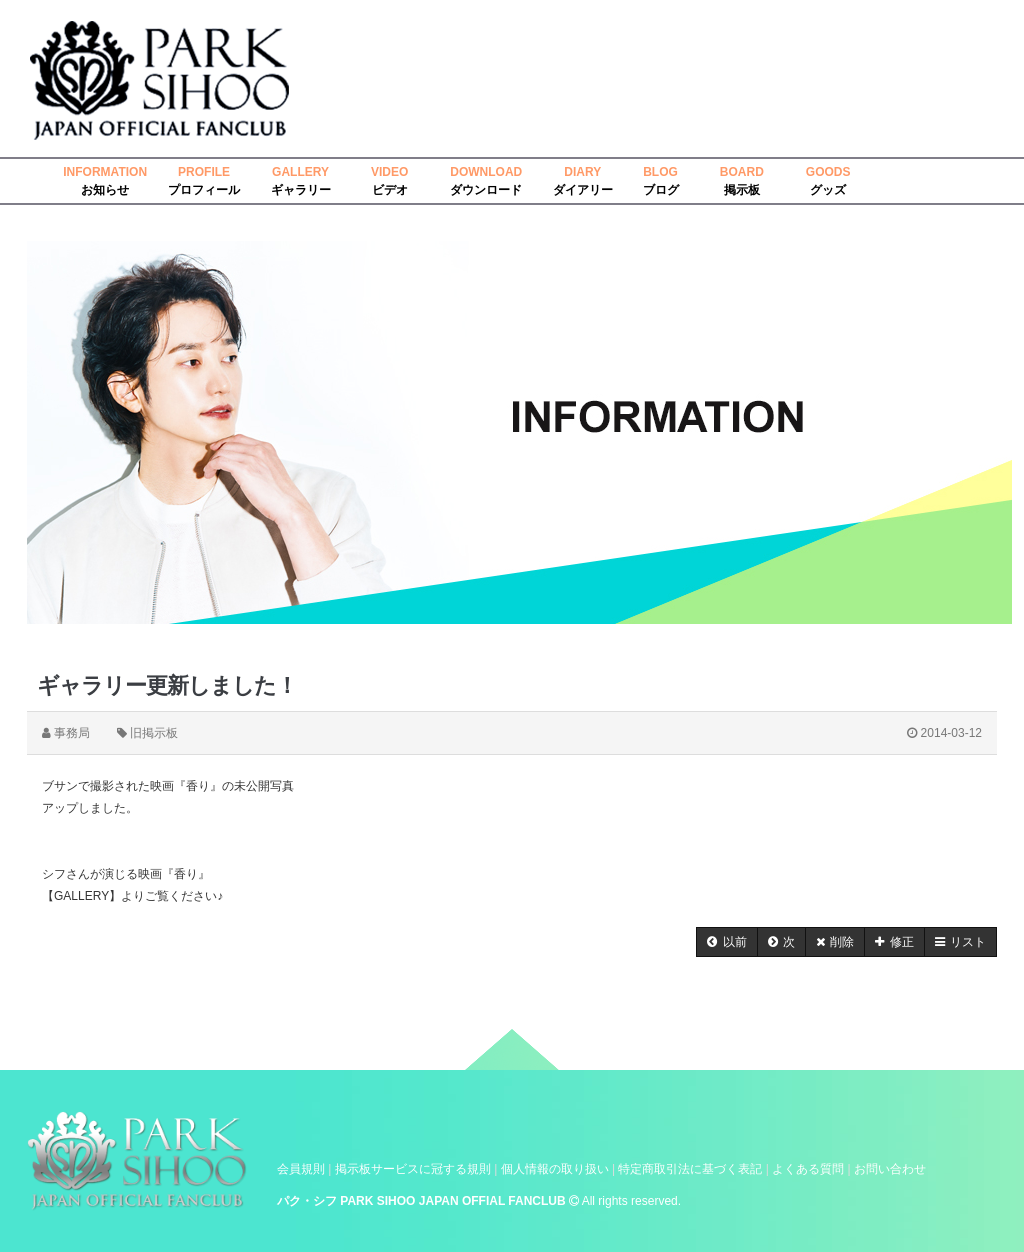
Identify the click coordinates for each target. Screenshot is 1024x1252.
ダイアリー (583, 190)
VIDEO (389, 172)
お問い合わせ (890, 1169)
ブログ (661, 190)
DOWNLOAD (486, 172)
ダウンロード (486, 190)
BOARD (742, 172)
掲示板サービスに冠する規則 (413, 1169)
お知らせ (105, 190)
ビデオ (390, 190)
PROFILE (204, 172)
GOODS (828, 172)
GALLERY (300, 172)
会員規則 (301, 1169)
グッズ (828, 190)
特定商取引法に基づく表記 (690, 1169)
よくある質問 (808, 1169)
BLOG (660, 172)
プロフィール (204, 190)
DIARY (582, 172)
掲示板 (742, 190)
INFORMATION (105, 172)
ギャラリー (301, 190)
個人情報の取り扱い (555, 1169)
